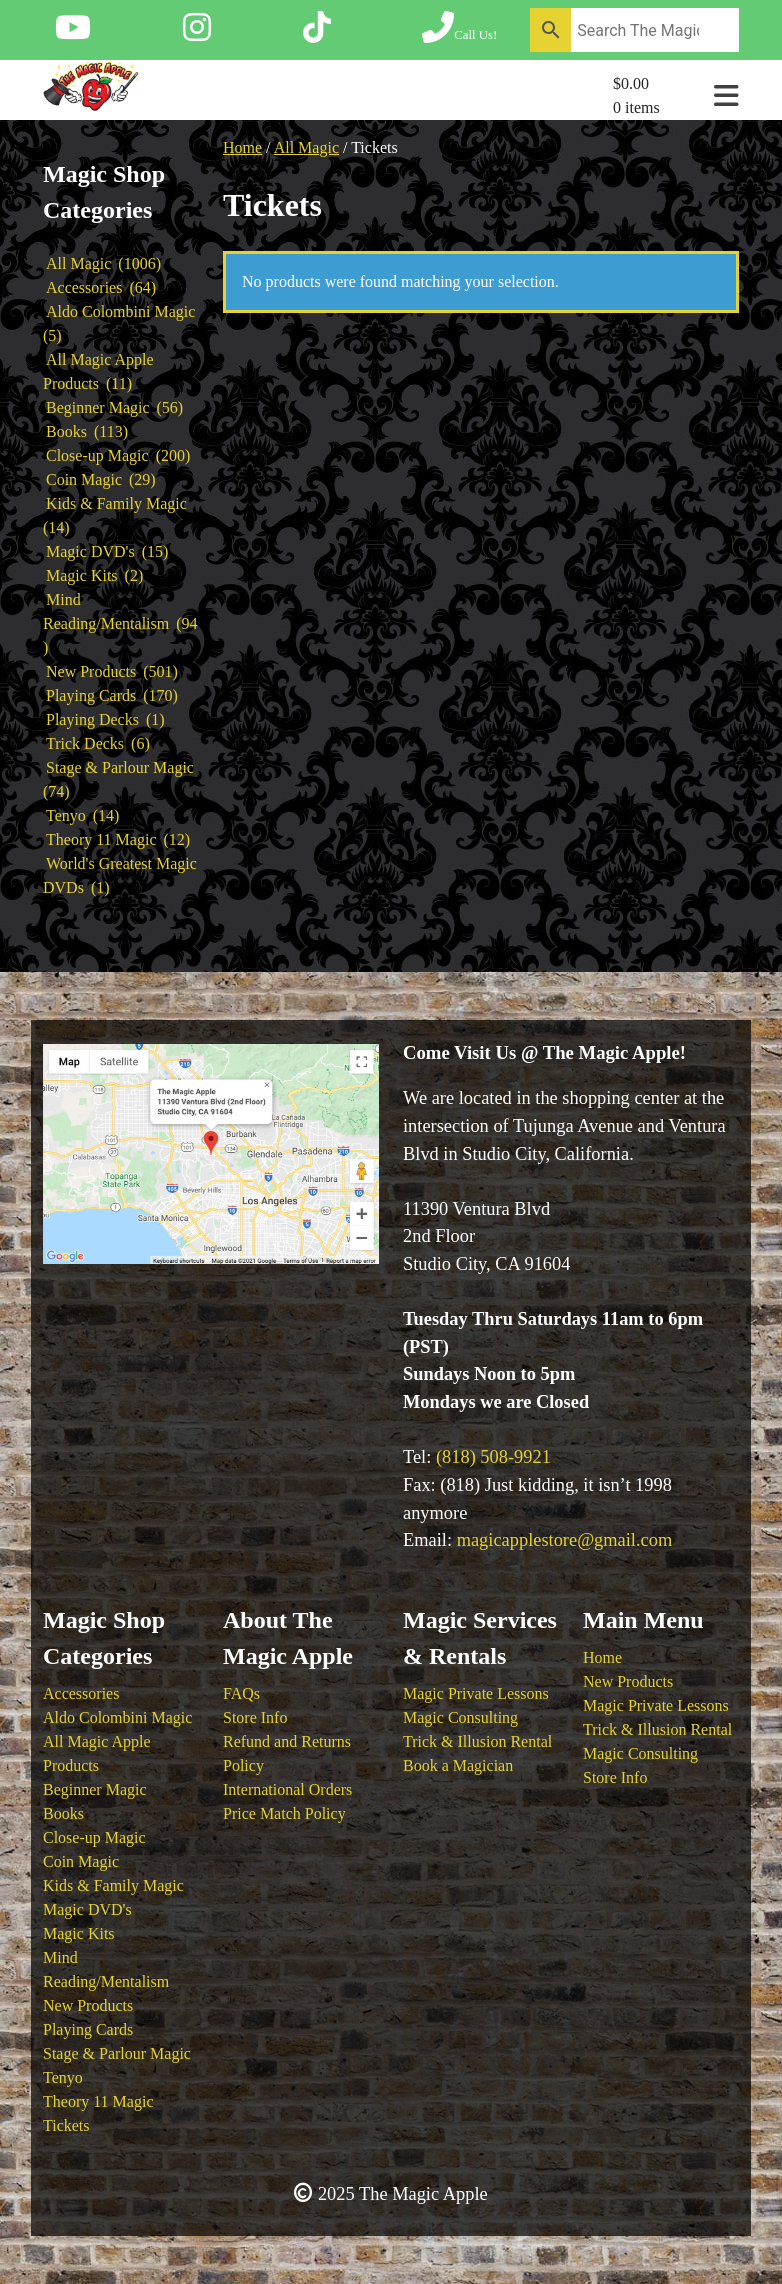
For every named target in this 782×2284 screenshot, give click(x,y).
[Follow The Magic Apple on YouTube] (73, 34)
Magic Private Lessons (476, 1693)
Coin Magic (81, 1861)
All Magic (306, 147)
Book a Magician (458, 1765)
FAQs (241, 1693)
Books (63, 1813)
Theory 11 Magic (98, 2101)
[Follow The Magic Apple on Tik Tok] (317, 34)
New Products (88, 2005)
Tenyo (63, 2077)
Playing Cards (88, 2029)
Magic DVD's (87, 1909)
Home (242, 147)
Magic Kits (79, 1933)
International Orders (287, 1789)
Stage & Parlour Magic (117, 2053)
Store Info (255, 1717)
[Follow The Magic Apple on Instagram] (197, 34)
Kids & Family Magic (113, 1885)
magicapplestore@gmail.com (565, 1540)
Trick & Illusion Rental (477, 1741)
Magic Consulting (460, 1717)
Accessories (81, 1693)
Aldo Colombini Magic (117, 1717)
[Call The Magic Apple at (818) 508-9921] (459, 34)
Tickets (66, 2125)
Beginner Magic (95, 1789)
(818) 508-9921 (493, 1457)
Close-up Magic (94, 1837)
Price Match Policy (284, 1813)
